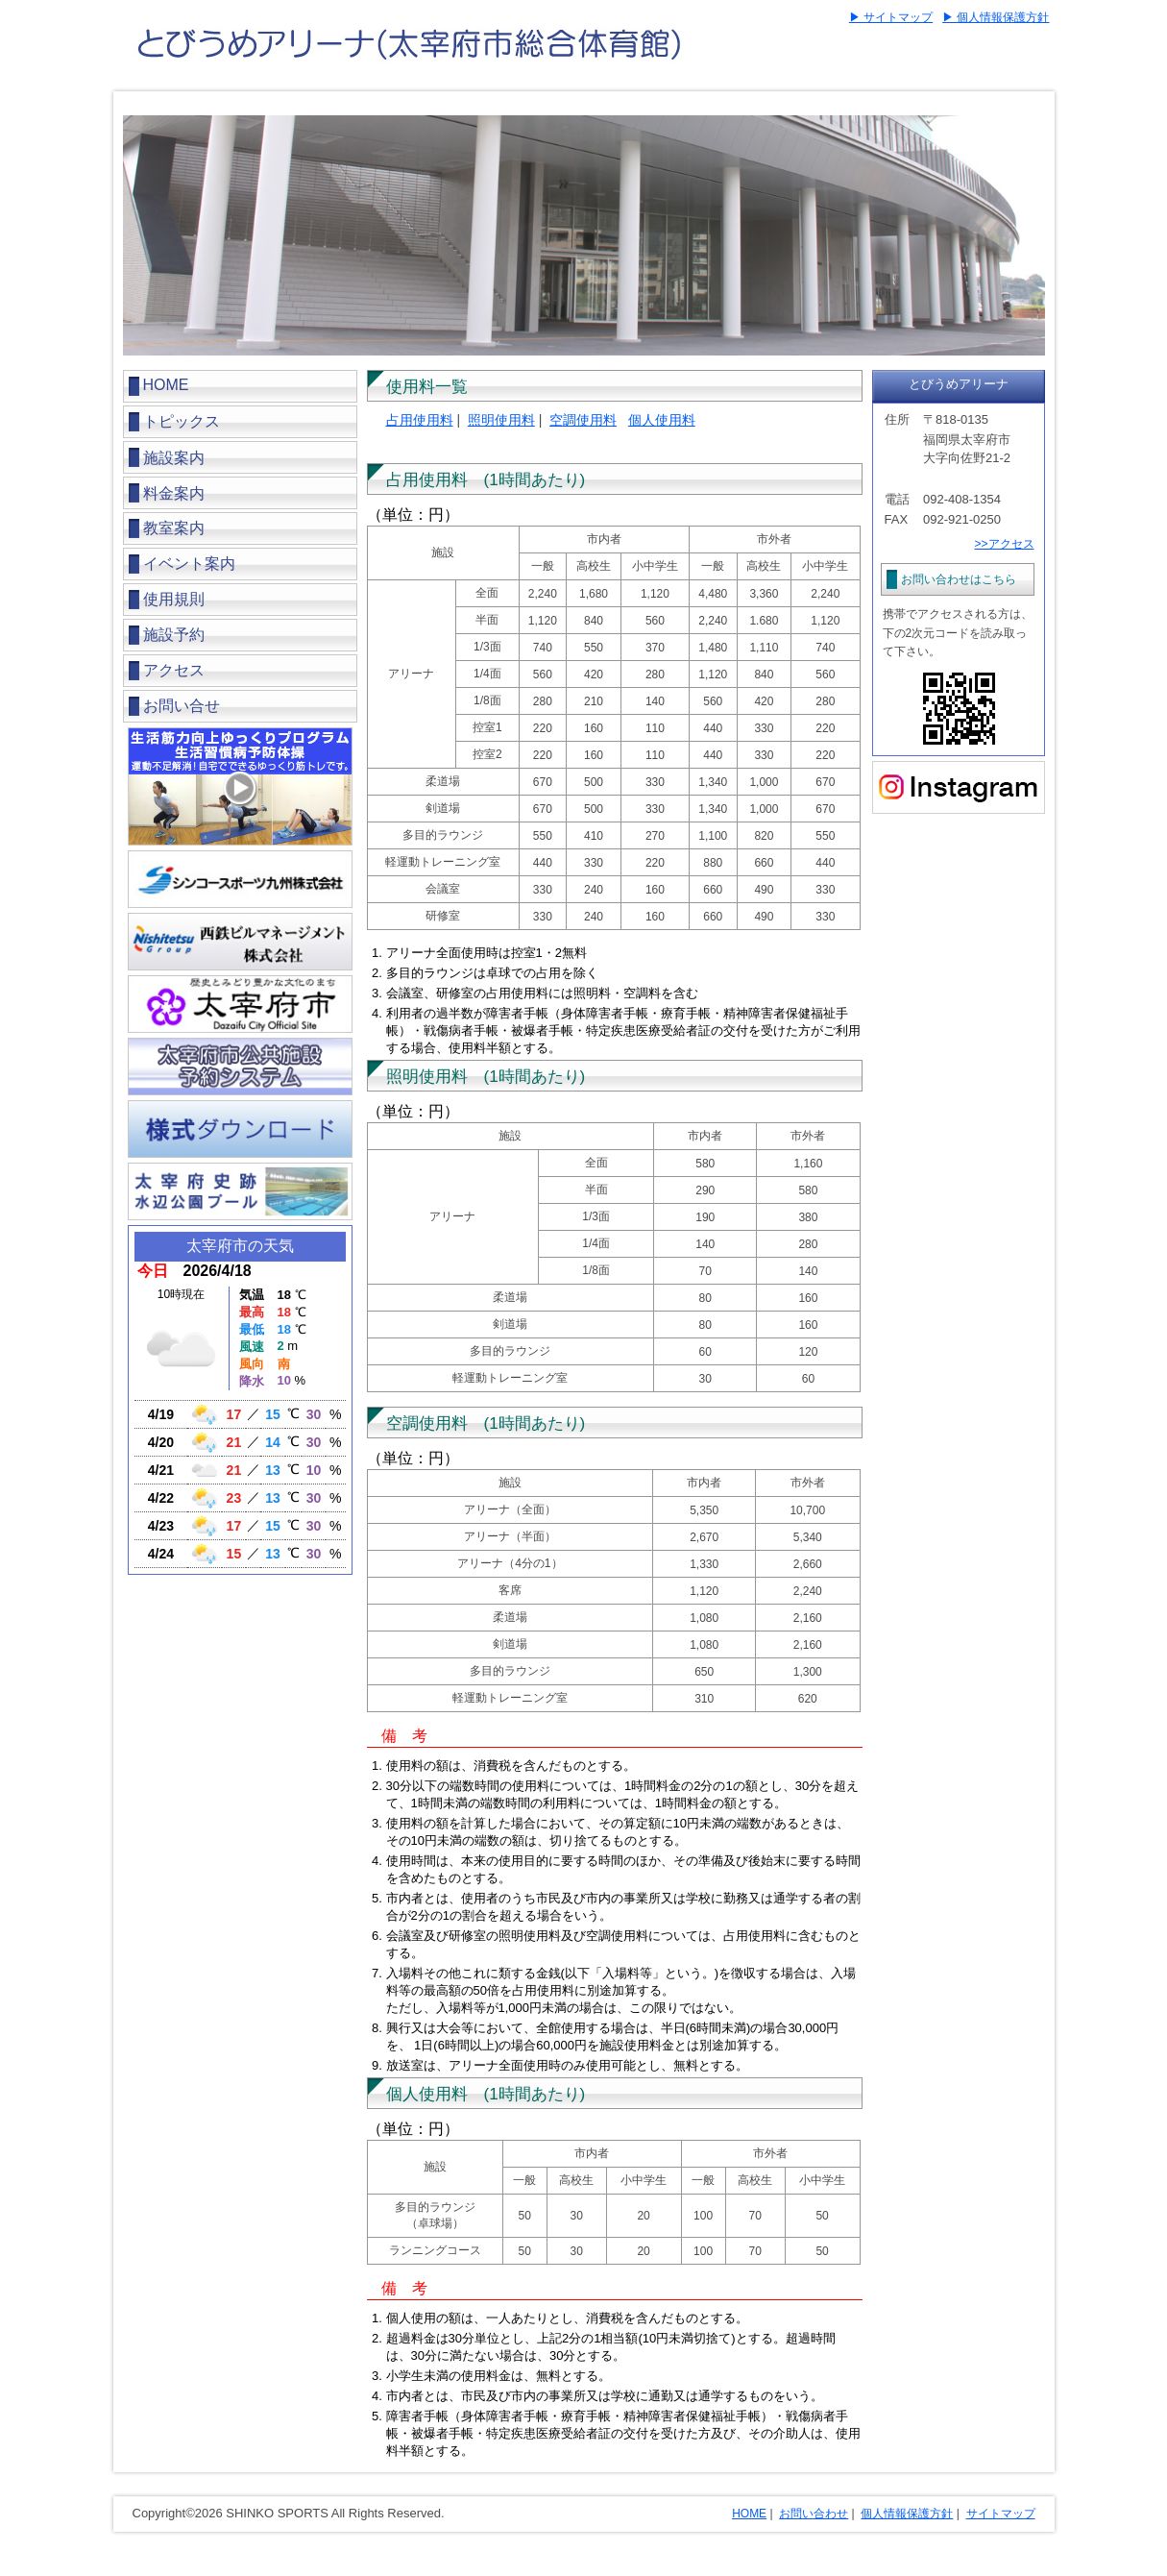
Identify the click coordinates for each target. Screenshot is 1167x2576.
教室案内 (174, 528)
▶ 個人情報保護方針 (995, 17)
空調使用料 (583, 420)
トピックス (181, 421)
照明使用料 (501, 420)
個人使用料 (661, 420)
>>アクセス (1003, 544)
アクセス (174, 670)
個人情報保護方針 (907, 2513)
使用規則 (174, 599)
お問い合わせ (813, 2513)
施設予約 (174, 634)
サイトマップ (1000, 2513)
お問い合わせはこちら (958, 579)
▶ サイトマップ (891, 17)
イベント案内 (189, 563)
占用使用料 (419, 420)
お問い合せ (181, 706)
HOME (166, 385)
